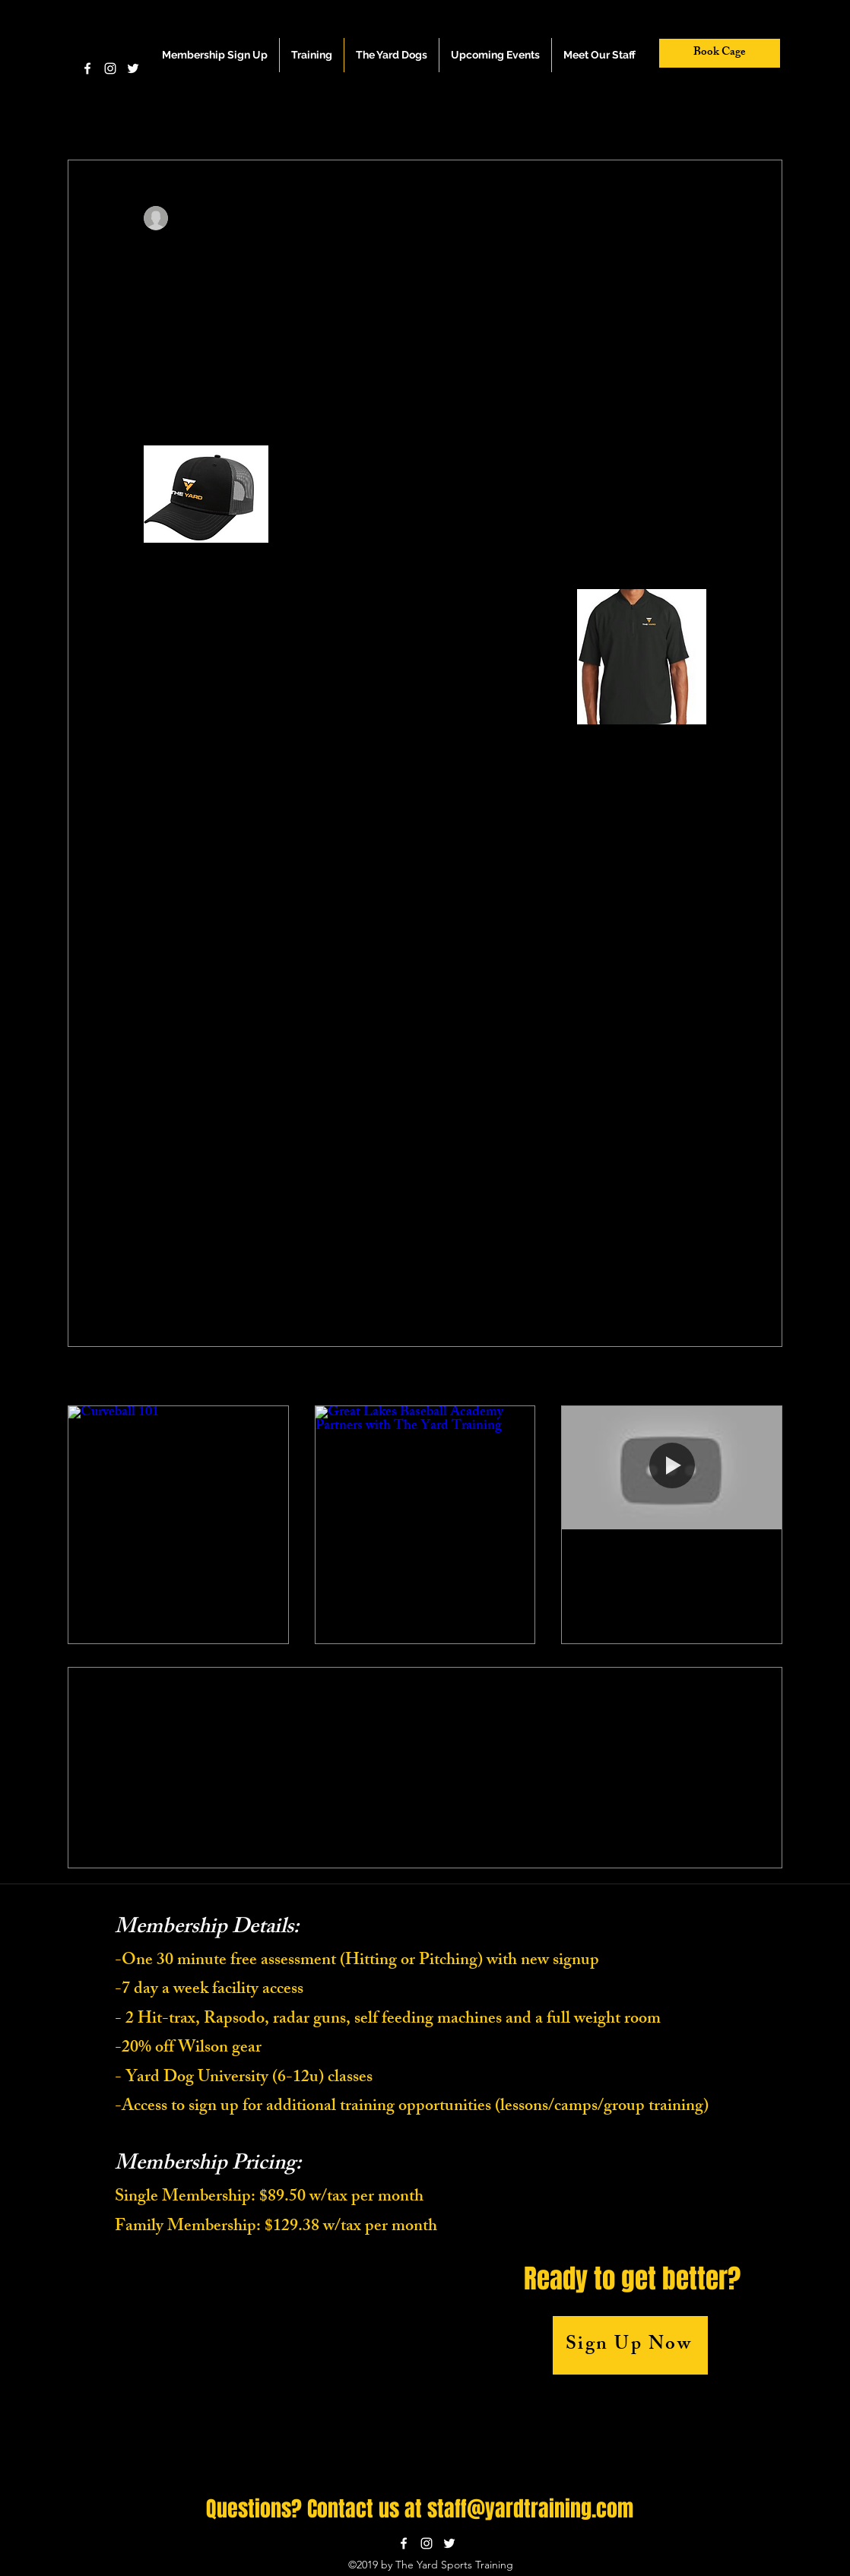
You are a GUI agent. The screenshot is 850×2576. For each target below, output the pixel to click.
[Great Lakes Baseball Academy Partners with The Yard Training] (425, 1467)
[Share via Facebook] (151, 1245)
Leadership (449, 114)
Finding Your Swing (631, 1557)
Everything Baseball (547, 114)
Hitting (224, 114)
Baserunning (367, 114)
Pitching (157, 114)
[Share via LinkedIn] (225, 1245)
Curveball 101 (122, 1557)
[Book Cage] (719, 53)
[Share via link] (262, 1245)
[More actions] (697, 218)
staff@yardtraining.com (530, 2508)
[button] (312, 55)
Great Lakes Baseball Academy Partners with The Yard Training (418, 1567)
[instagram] (110, 68)
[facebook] (87, 68)
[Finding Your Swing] (672, 1467)
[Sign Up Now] (630, 2345)
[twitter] (133, 68)
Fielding (290, 114)
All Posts (87, 114)
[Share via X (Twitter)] (188, 1245)
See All (766, 1378)
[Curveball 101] (178, 1467)
